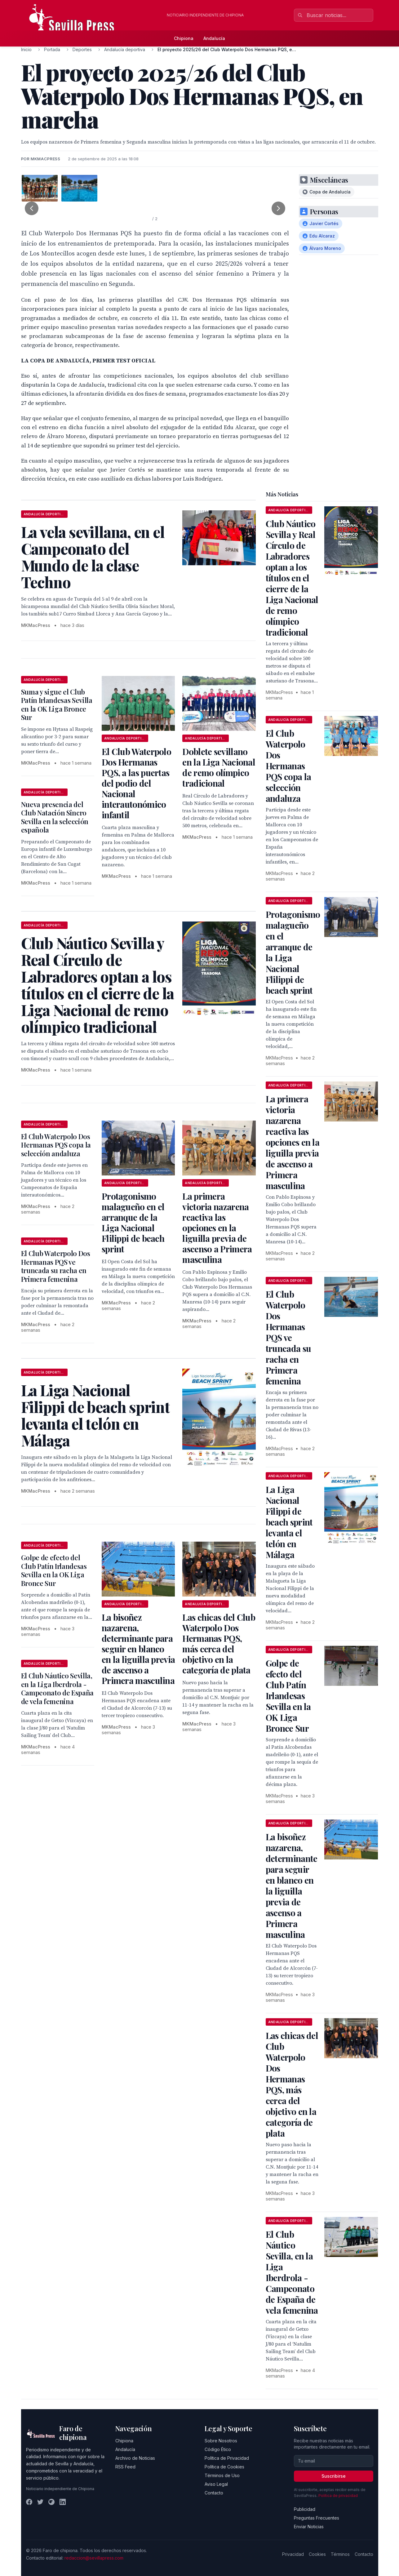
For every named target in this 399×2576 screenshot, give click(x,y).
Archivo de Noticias (135, 2458)
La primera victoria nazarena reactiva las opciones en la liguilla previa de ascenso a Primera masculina (217, 1227)
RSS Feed (125, 2466)
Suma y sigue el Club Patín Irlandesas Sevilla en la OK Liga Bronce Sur (56, 704)
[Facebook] (29, 2502)
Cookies (317, 2554)
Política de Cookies (224, 2466)
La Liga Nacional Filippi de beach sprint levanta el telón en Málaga (289, 1522)
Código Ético (218, 2449)
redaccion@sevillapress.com (93, 2557)
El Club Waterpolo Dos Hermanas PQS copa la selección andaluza (56, 1145)
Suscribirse (333, 2476)
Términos (340, 2554)
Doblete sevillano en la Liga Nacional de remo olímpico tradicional (218, 767)
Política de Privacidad (227, 2458)
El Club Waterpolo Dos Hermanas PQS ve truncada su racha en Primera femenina (55, 1266)
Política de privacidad (338, 2495)
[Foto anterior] (31, 208)
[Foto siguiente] (278, 208)
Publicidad (304, 2509)
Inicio (26, 49)
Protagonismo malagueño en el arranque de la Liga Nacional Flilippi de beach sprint (133, 1222)
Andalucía (214, 38)
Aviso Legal (216, 2484)
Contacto (214, 2492)
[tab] (39, 188)
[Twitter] (40, 2502)
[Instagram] (51, 2502)
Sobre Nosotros (221, 2440)
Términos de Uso (222, 2475)
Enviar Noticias (309, 2526)
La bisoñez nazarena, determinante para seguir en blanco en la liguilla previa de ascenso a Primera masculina (138, 1648)
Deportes (82, 49)
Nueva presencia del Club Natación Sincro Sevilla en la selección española (54, 817)
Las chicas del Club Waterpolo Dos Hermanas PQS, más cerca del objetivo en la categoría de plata (218, 1643)
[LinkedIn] (63, 2502)
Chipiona (183, 38)
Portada (52, 49)
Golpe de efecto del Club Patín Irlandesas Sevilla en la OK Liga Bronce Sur (54, 1570)
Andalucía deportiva (124, 49)
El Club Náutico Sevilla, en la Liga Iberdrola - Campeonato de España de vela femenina (57, 1688)
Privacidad (293, 2554)
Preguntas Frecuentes (316, 2517)
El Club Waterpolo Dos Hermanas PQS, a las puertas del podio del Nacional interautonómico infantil (136, 783)
